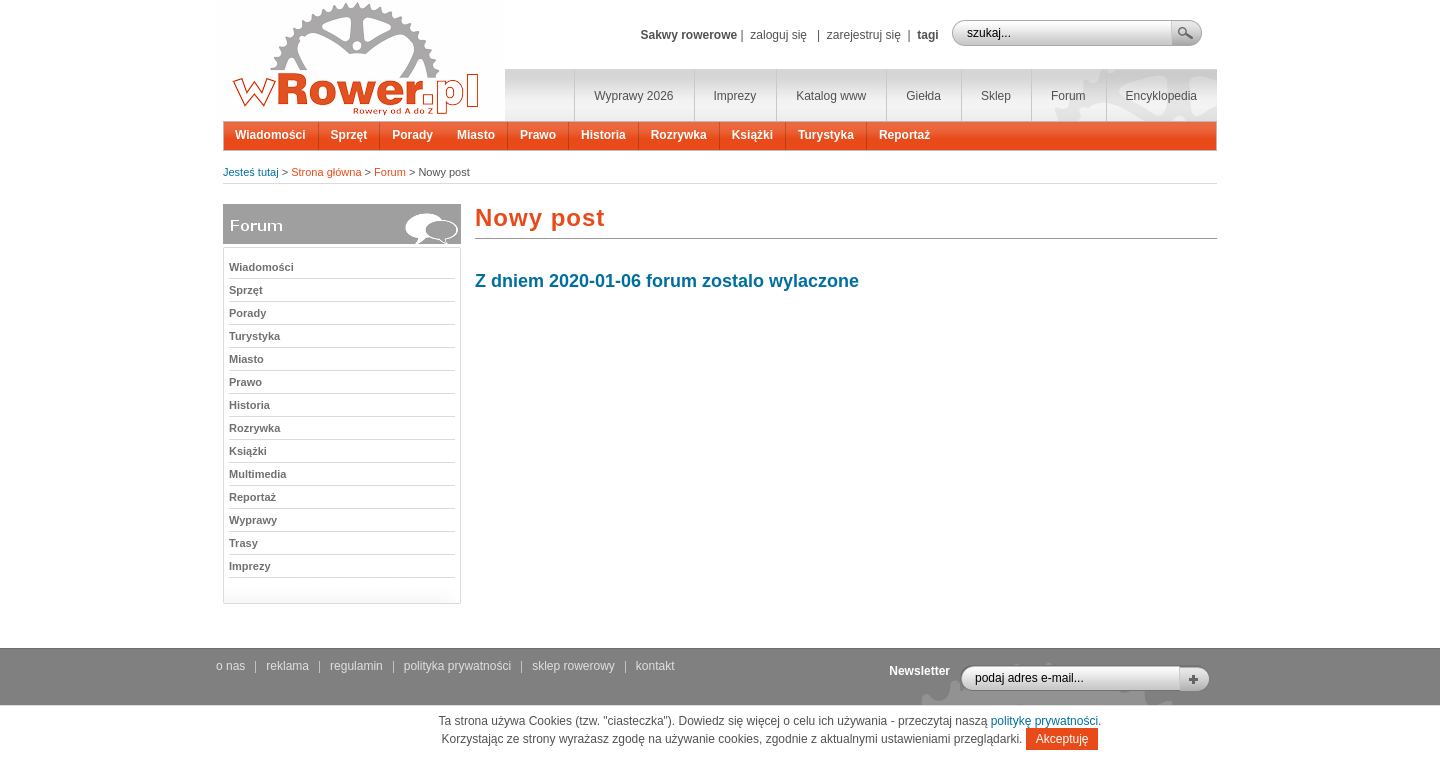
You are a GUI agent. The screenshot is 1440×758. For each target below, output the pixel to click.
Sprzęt (349, 135)
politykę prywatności (1044, 721)
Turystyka (826, 135)
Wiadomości (270, 135)
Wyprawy (253, 520)
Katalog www (831, 96)
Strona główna (326, 172)
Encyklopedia (1161, 96)
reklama (287, 666)
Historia (603, 135)
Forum (1068, 96)
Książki (752, 135)
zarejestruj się (864, 35)
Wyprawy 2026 (633, 96)
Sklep (996, 96)
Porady (412, 135)
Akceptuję (1062, 739)
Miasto (476, 135)
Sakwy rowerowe (688, 35)
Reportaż (904, 135)
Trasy (243, 543)
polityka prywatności (457, 666)
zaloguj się (778, 35)
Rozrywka (679, 135)
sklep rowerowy (573, 666)
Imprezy (735, 96)
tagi (927, 35)
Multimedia (257, 474)
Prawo (538, 135)
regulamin (356, 666)
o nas (230, 666)
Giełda (923, 96)
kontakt (655, 666)
